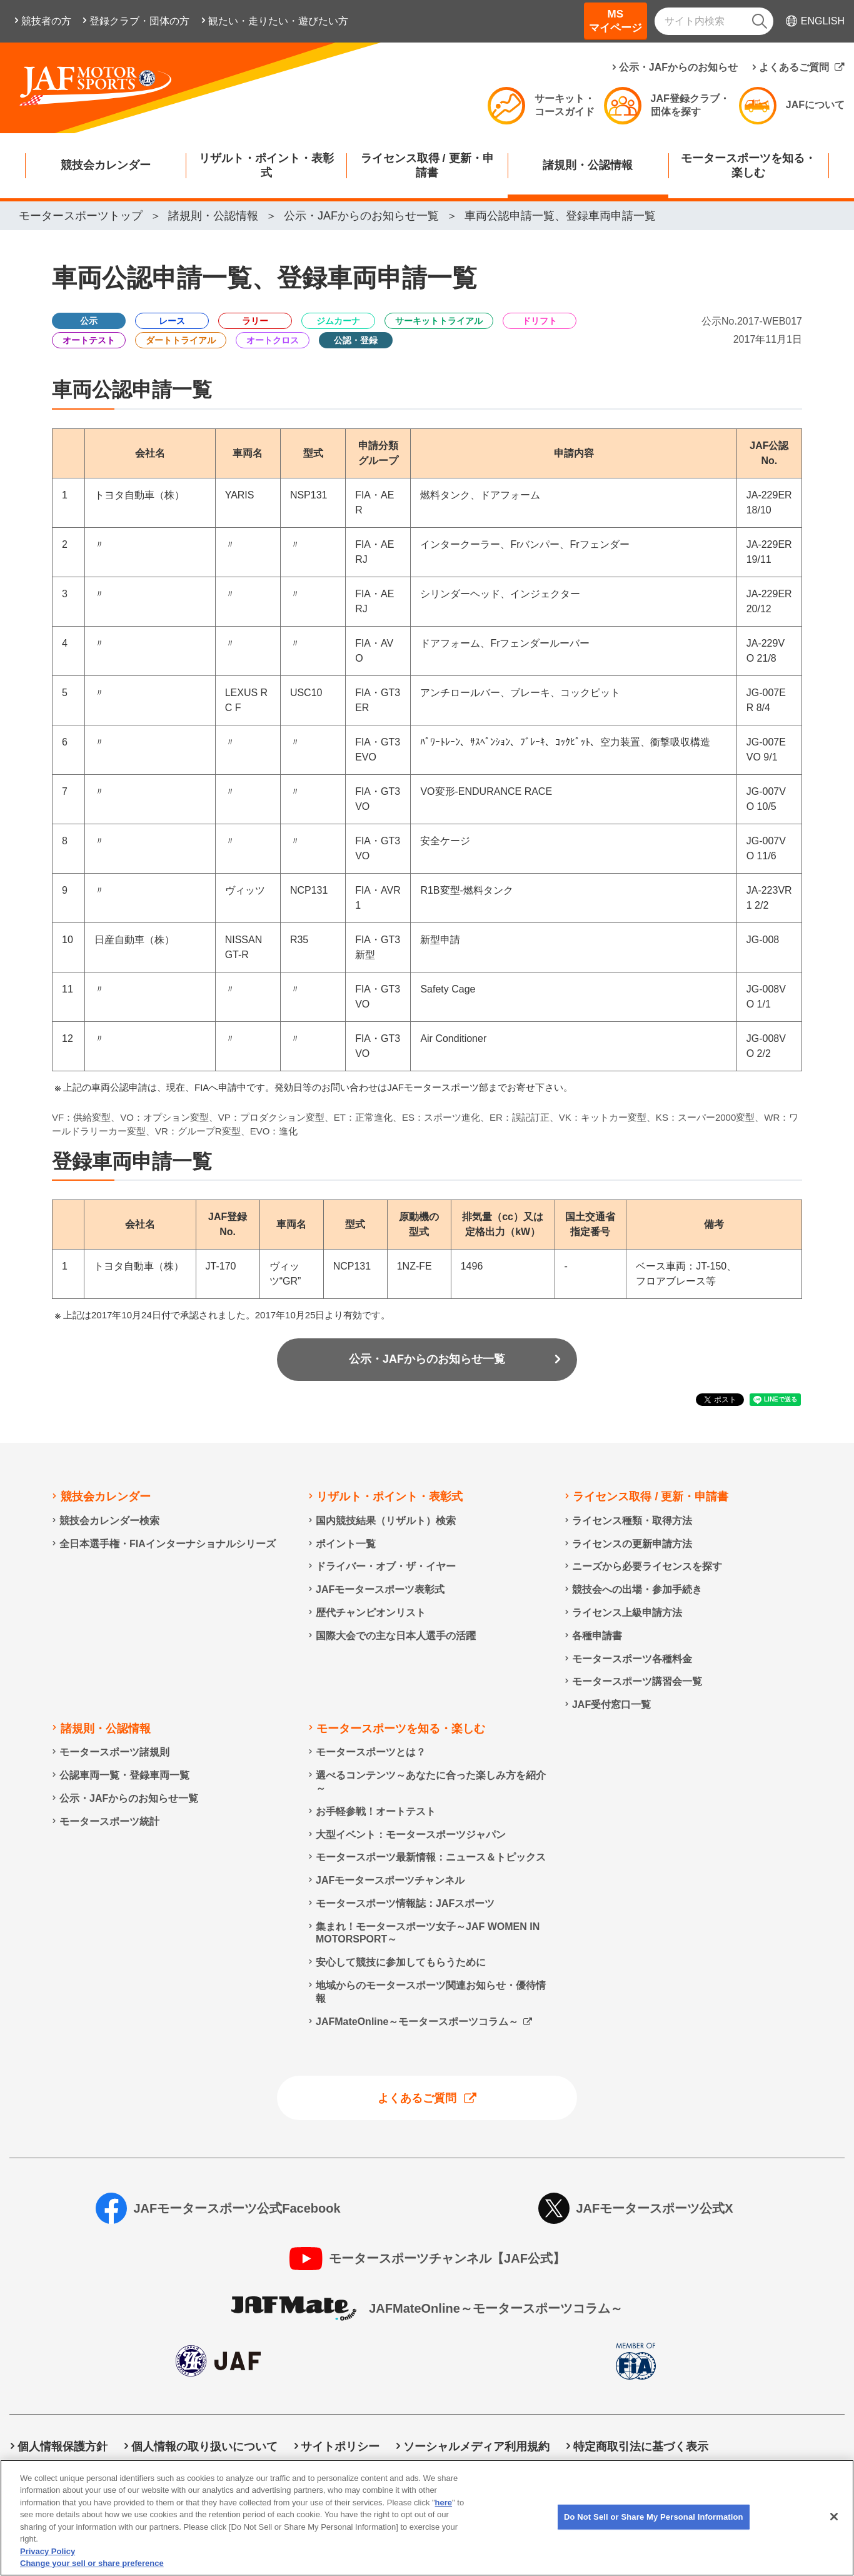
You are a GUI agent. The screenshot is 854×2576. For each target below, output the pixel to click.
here (443, 2518)
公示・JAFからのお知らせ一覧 (427, 1359)
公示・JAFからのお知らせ (678, 67)
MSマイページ (615, 21)
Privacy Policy (47, 2567)
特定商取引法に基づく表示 (640, 2446)
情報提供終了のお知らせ (79, 2466)
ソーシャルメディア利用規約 (476, 2446)
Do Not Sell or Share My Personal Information (286, 2466)
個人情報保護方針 (63, 2446)
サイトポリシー (340, 2446)
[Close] (834, 2533)
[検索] (759, 21)
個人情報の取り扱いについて (204, 2446)
